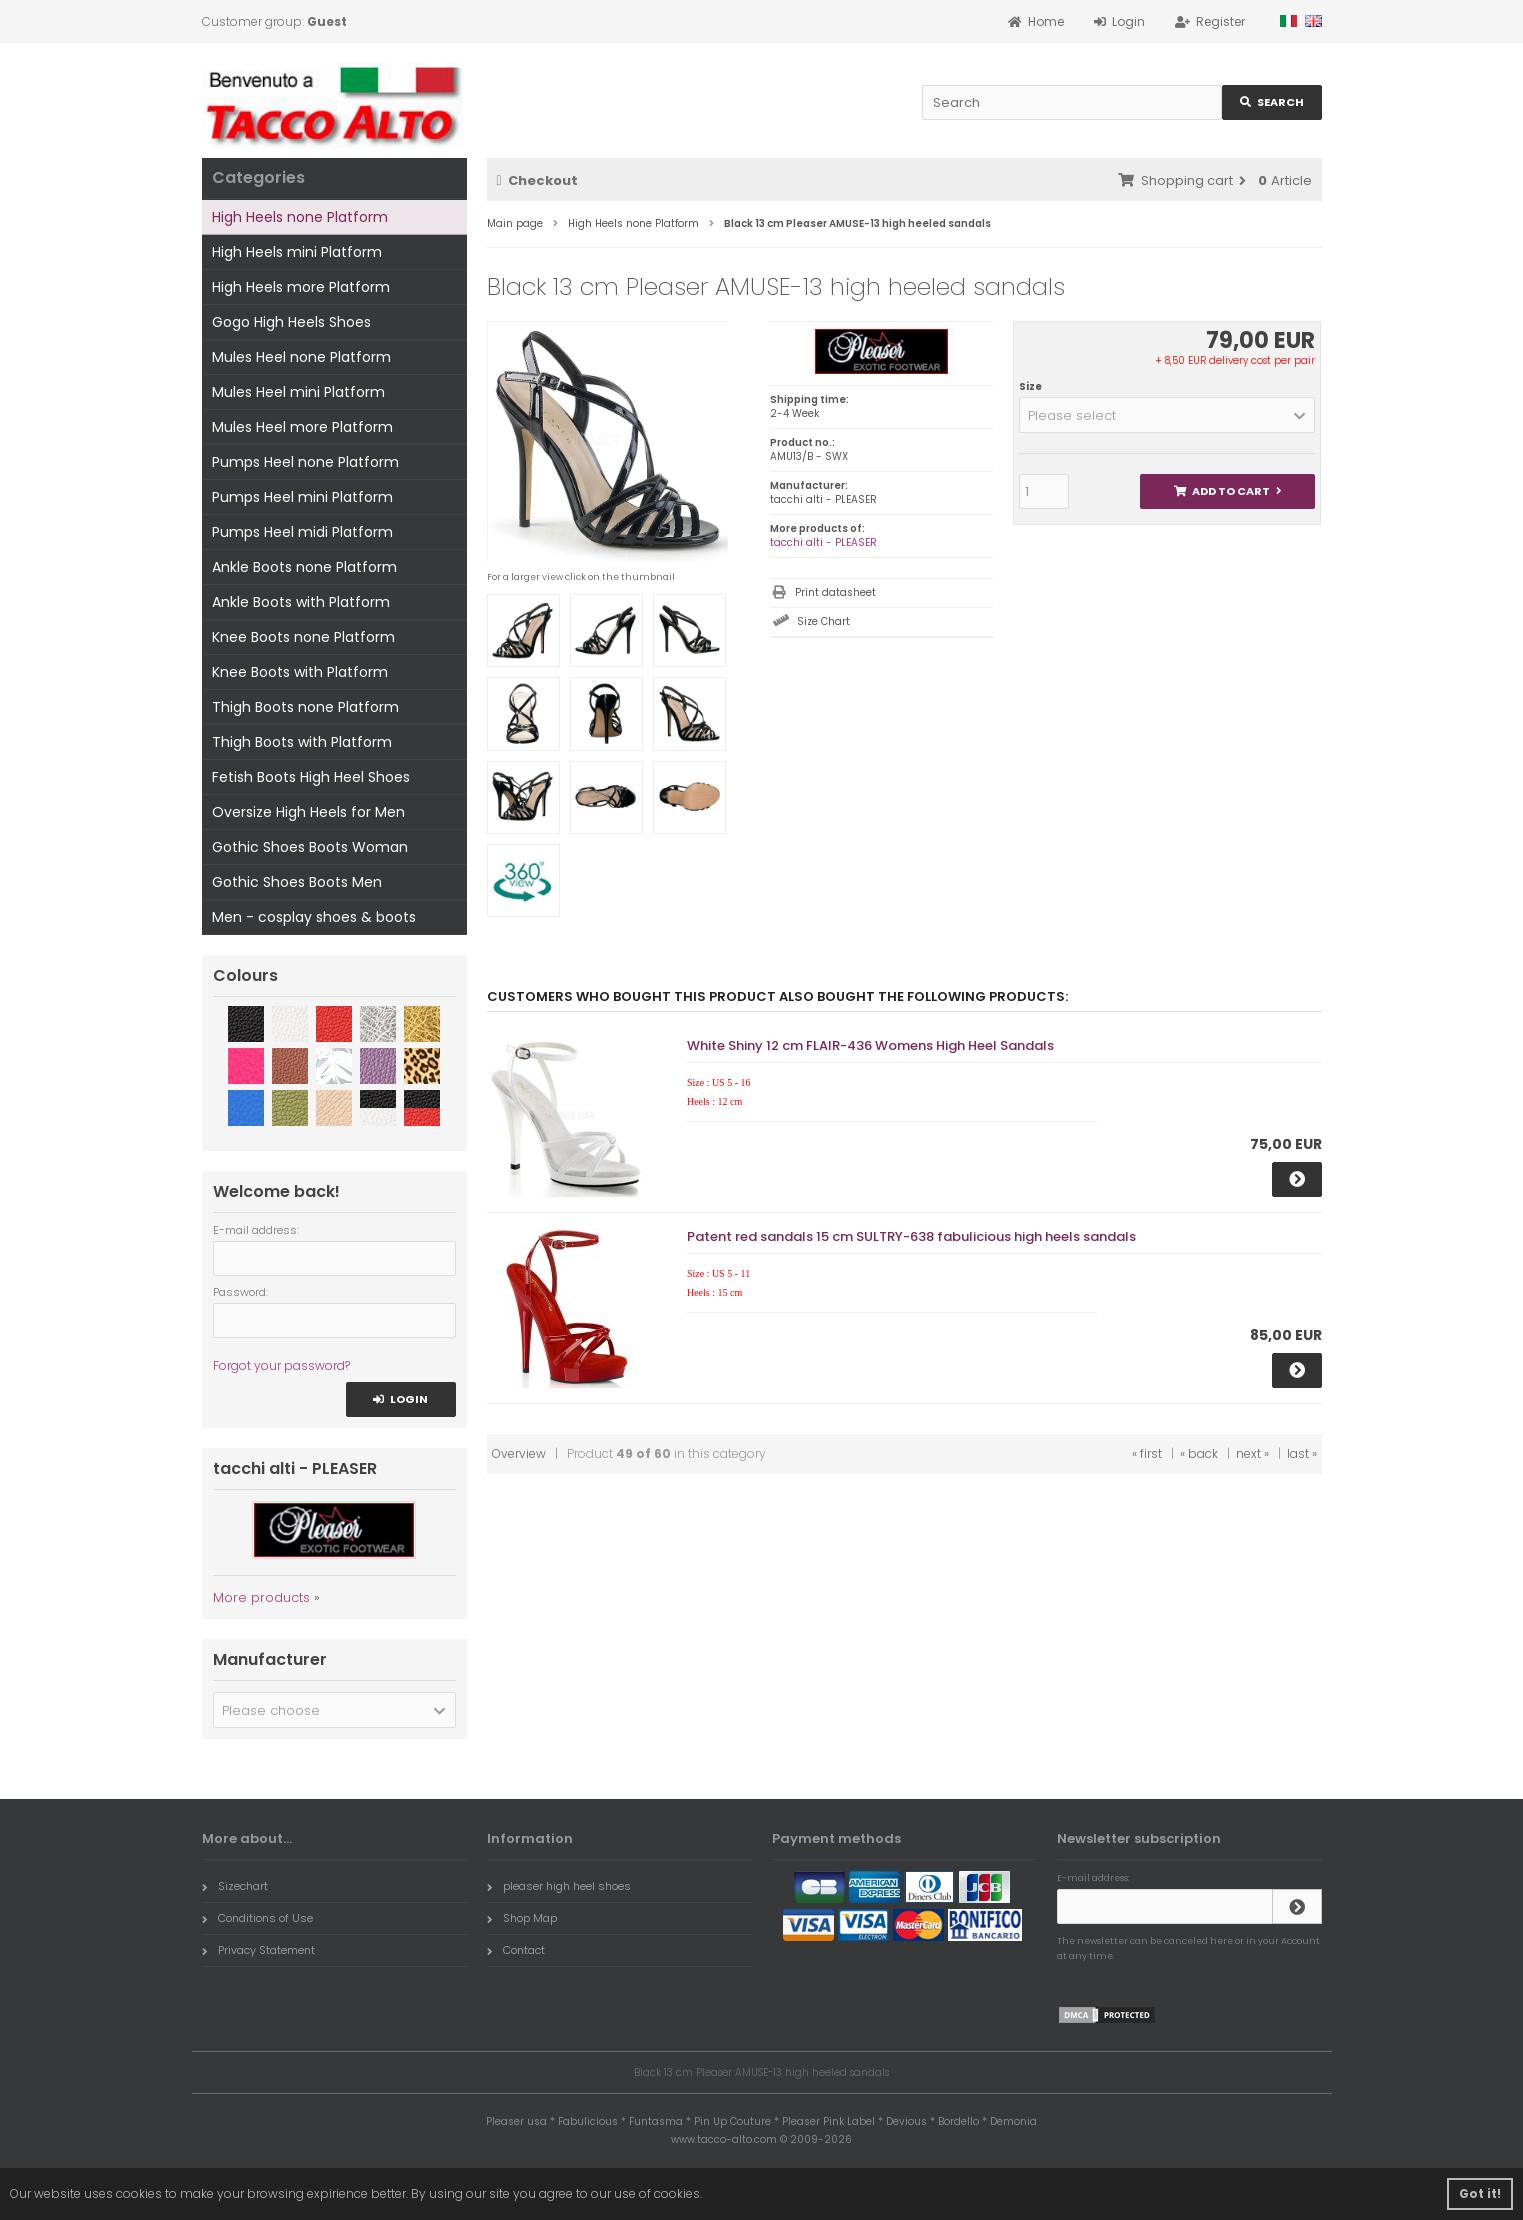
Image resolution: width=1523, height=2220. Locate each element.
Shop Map (522, 1918)
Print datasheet (835, 592)
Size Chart (823, 621)
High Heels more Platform (301, 287)
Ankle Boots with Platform (301, 602)
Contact (516, 1950)
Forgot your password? (281, 1365)
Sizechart (235, 1886)
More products (261, 1597)
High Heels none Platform (300, 217)
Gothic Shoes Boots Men (297, 882)
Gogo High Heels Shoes (291, 322)
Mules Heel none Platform (301, 357)
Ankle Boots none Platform (304, 567)
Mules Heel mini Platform (298, 392)
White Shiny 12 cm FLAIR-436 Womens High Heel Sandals (870, 1045)
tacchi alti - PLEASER (823, 542)
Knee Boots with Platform (300, 672)
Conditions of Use (257, 1918)
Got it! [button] (1480, 2193)
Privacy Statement (258, 1950)
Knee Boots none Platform (303, 637)
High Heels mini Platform (297, 252)
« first (1147, 1453)
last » (1302, 1453)
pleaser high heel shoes (559, 1886)
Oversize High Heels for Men (308, 812)
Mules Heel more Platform (302, 427)
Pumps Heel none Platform (305, 462)
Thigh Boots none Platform (305, 707)
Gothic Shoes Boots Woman (310, 847)
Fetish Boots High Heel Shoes (311, 777)
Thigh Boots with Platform (302, 742)
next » (1252, 1453)
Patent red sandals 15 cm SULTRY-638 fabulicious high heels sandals (911, 1236)
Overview (519, 1453)
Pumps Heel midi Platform (302, 532)
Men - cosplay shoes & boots (314, 917)
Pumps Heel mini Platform (302, 497)
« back (1199, 1453)
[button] (1167, 415)
